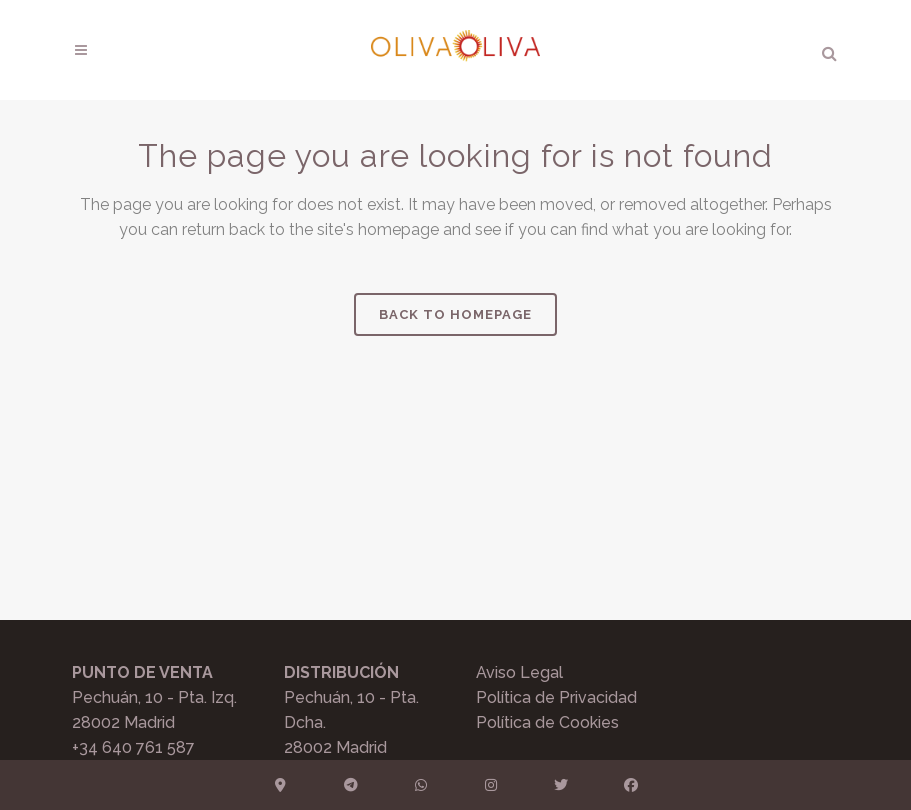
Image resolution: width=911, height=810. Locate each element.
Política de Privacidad (556, 697)
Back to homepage (455, 314)
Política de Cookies (547, 722)
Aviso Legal (519, 672)
